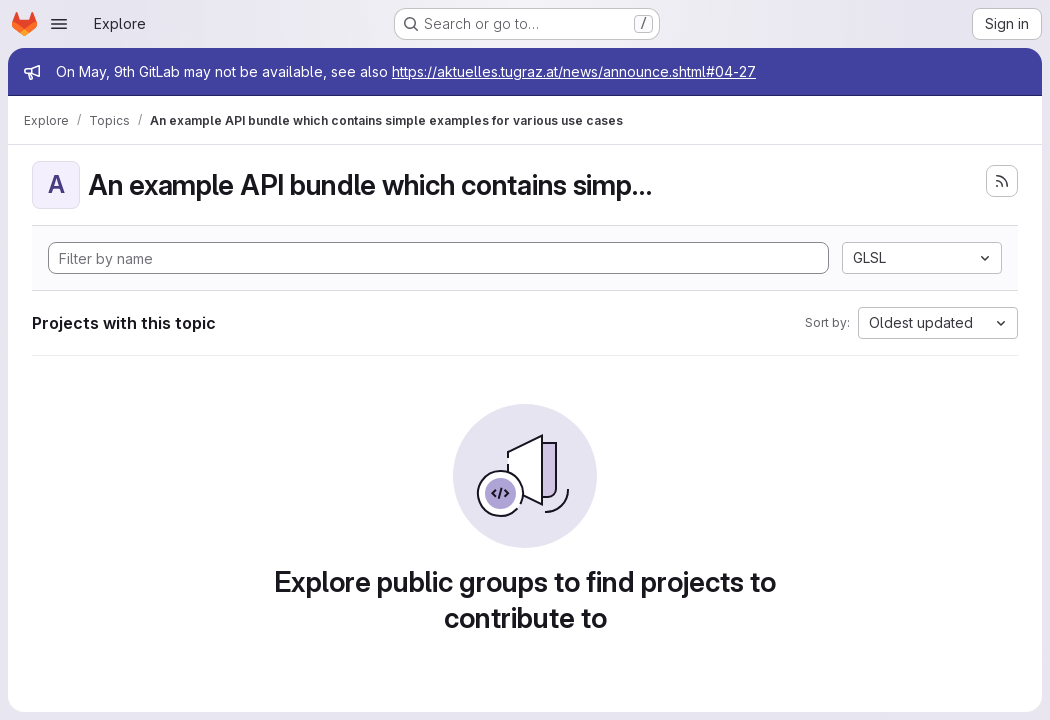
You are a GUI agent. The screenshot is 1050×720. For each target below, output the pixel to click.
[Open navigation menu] (59, 24)
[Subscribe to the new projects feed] (1002, 181)
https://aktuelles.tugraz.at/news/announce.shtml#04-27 (574, 71)
